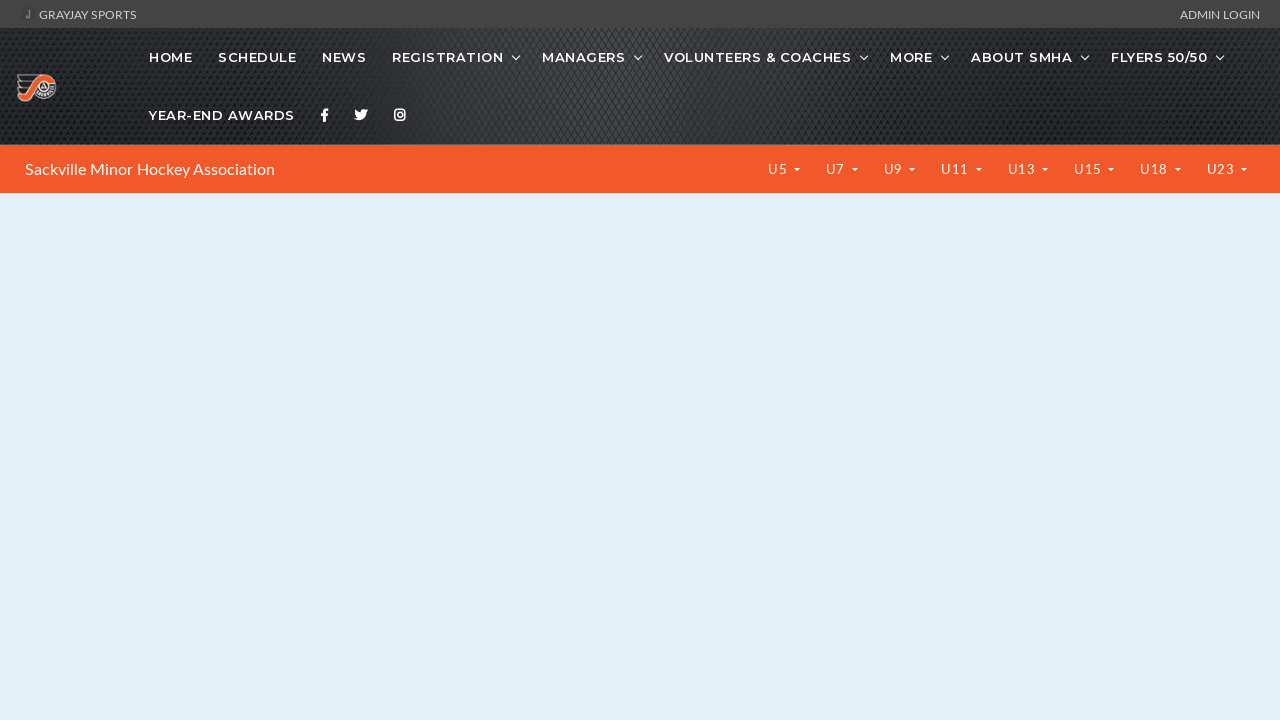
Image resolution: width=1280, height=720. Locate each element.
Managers (583, 57)
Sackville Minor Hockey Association (150, 169)
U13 (1023, 169)
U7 (837, 169)
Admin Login (1220, 14)
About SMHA (1021, 57)
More (911, 57)
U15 (1089, 169)
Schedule (257, 57)
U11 (956, 169)
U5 (779, 169)
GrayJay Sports (78, 14)
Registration (447, 57)
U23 (1222, 169)
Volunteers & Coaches (757, 57)
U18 (1155, 169)
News (344, 57)
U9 (895, 169)
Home (170, 57)
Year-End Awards (222, 115)
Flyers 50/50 (1159, 57)
